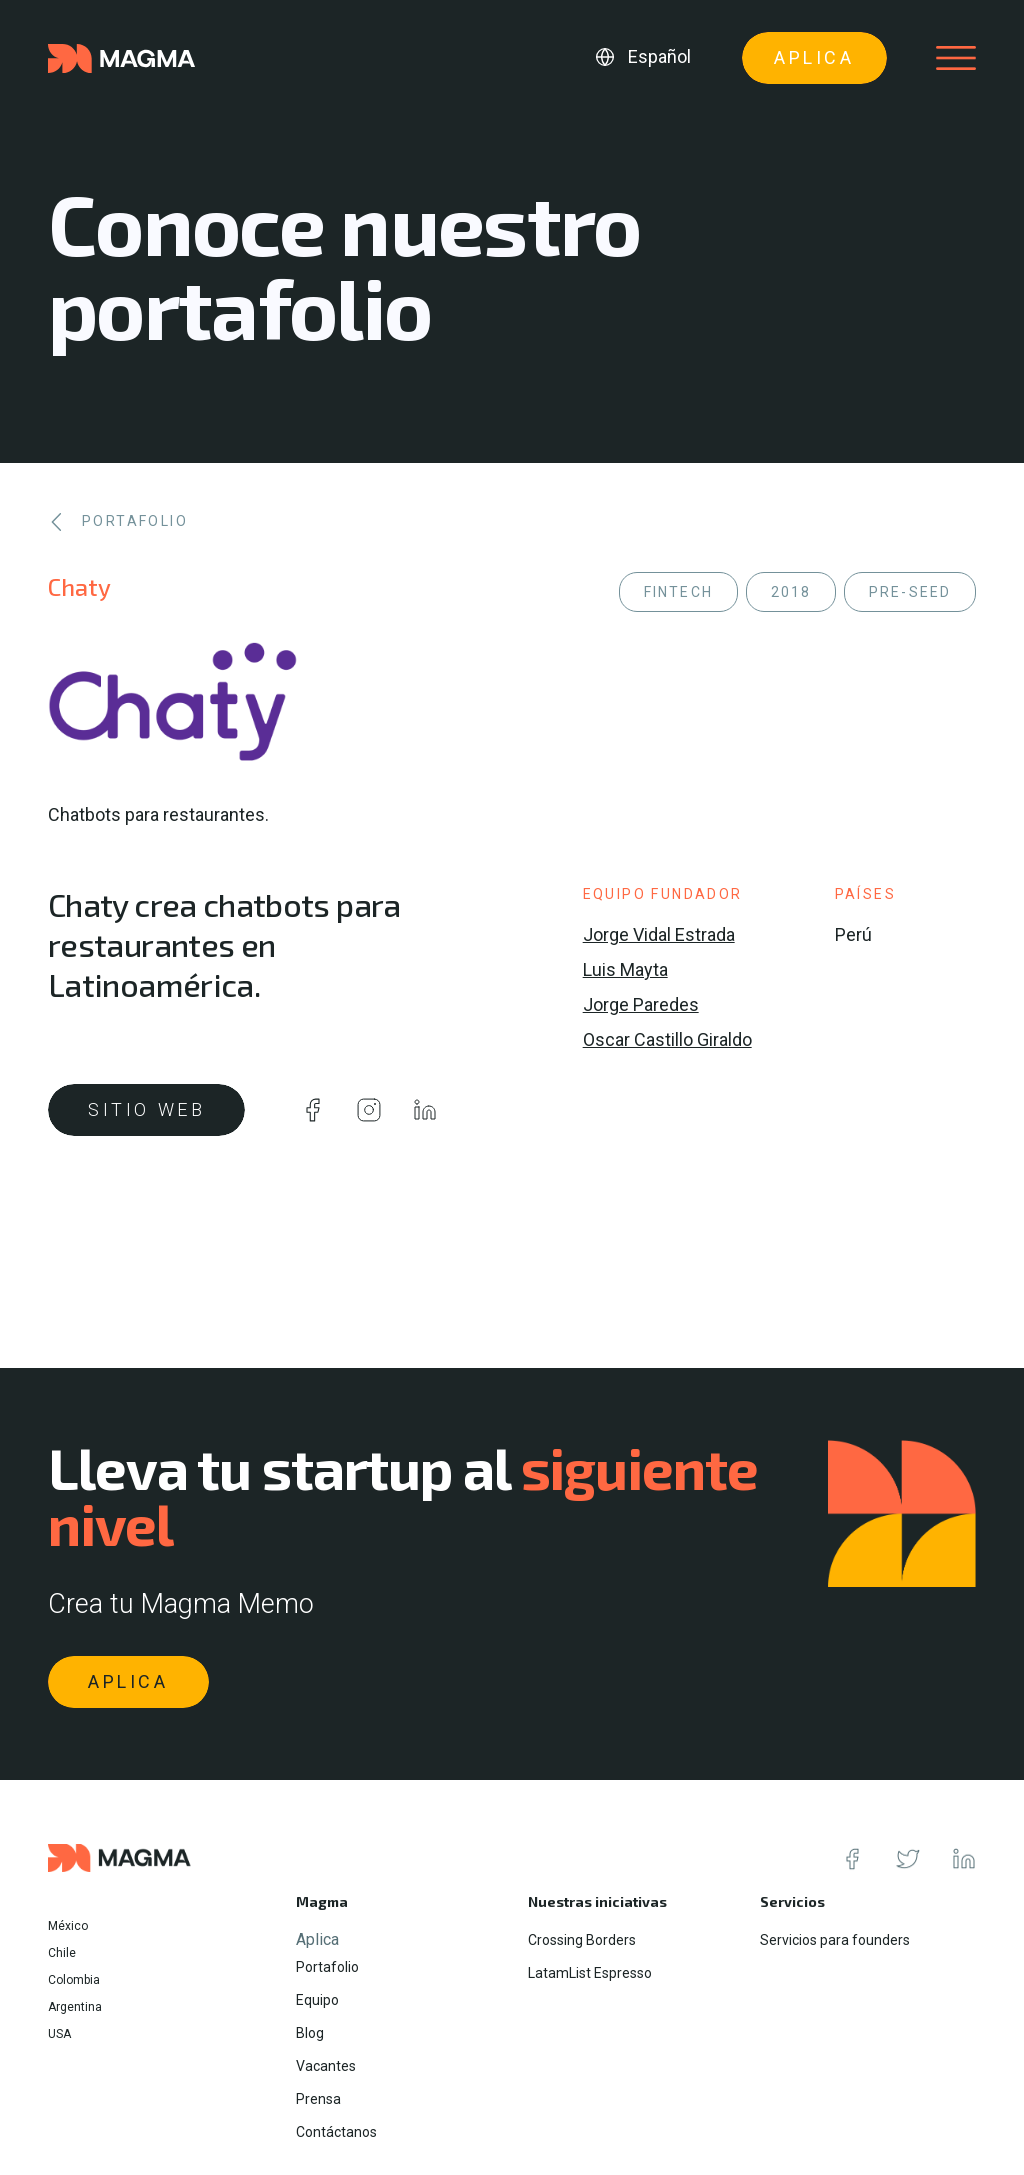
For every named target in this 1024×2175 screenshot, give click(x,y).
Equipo (317, 2000)
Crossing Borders (582, 1940)
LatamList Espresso (590, 1973)
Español (659, 56)
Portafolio (327, 1967)
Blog (310, 2033)
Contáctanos (336, 2132)
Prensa (318, 2099)
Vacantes (326, 2066)
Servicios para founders (835, 1940)
